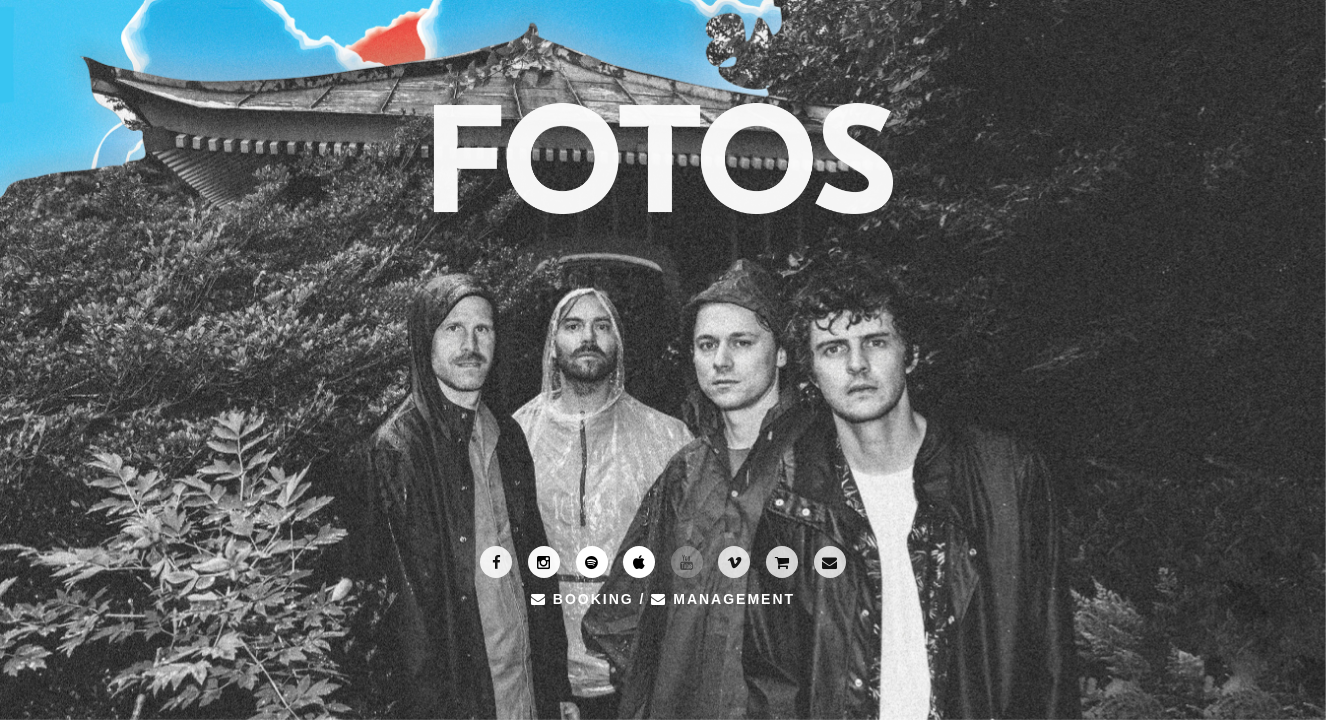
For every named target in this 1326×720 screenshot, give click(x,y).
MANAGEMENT (723, 599)
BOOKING (582, 599)
